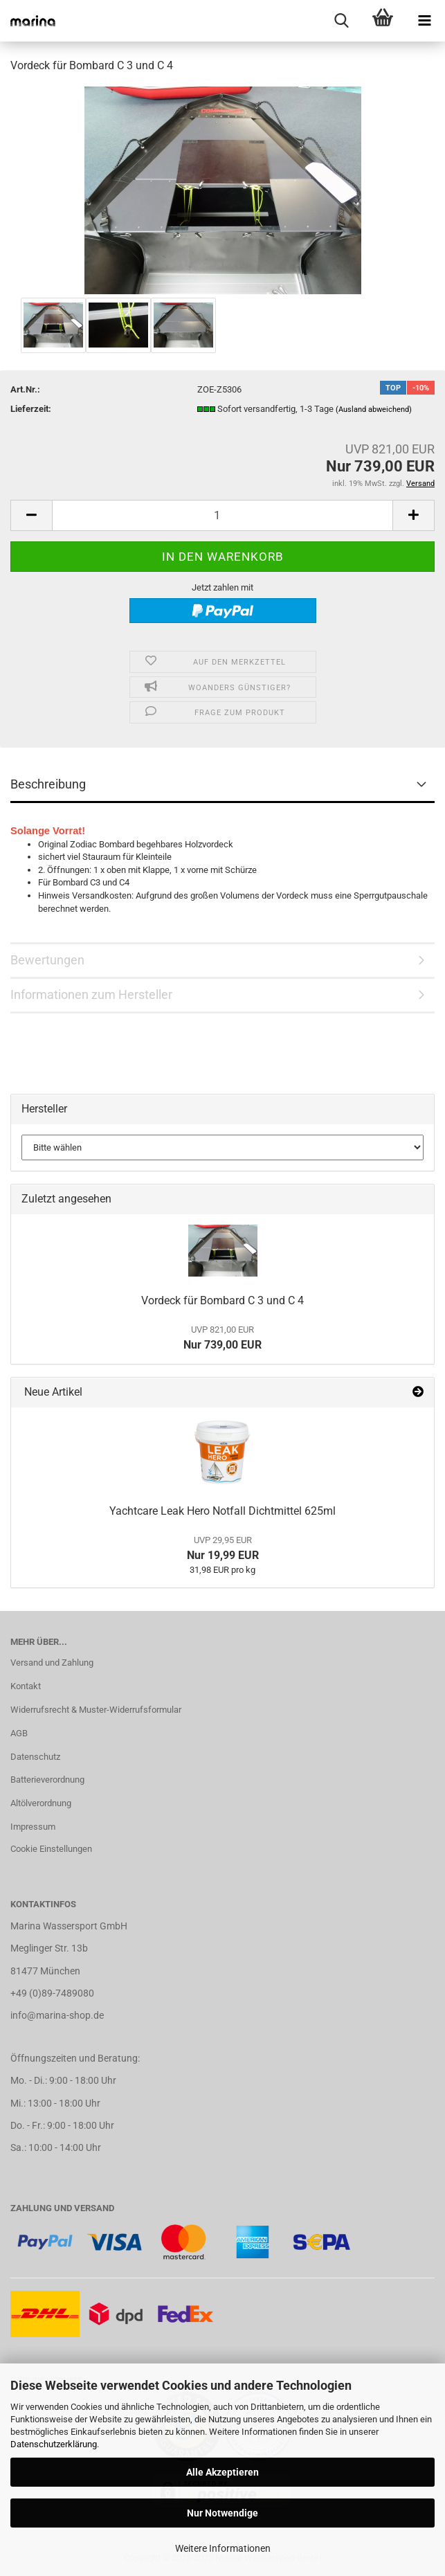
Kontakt (25, 1686)
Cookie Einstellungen (51, 1849)
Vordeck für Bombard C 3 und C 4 (222, 1300)
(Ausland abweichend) (374, 409)
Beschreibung (48, 784)
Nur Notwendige (222, 2513)
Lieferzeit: (30, 409)
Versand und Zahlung (51, 1662)
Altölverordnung (40, 1803)
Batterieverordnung (47, 1779)
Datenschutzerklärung (53, 2444)
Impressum (32, 1826)
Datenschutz (35, 1756)
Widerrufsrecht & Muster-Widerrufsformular (95, 1709)
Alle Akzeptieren (222, 2472)
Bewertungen (47, 960)
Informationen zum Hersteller (91, 994)
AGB (19, 1733)
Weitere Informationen (223, 2548)
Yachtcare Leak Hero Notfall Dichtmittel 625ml (222, 1510)
